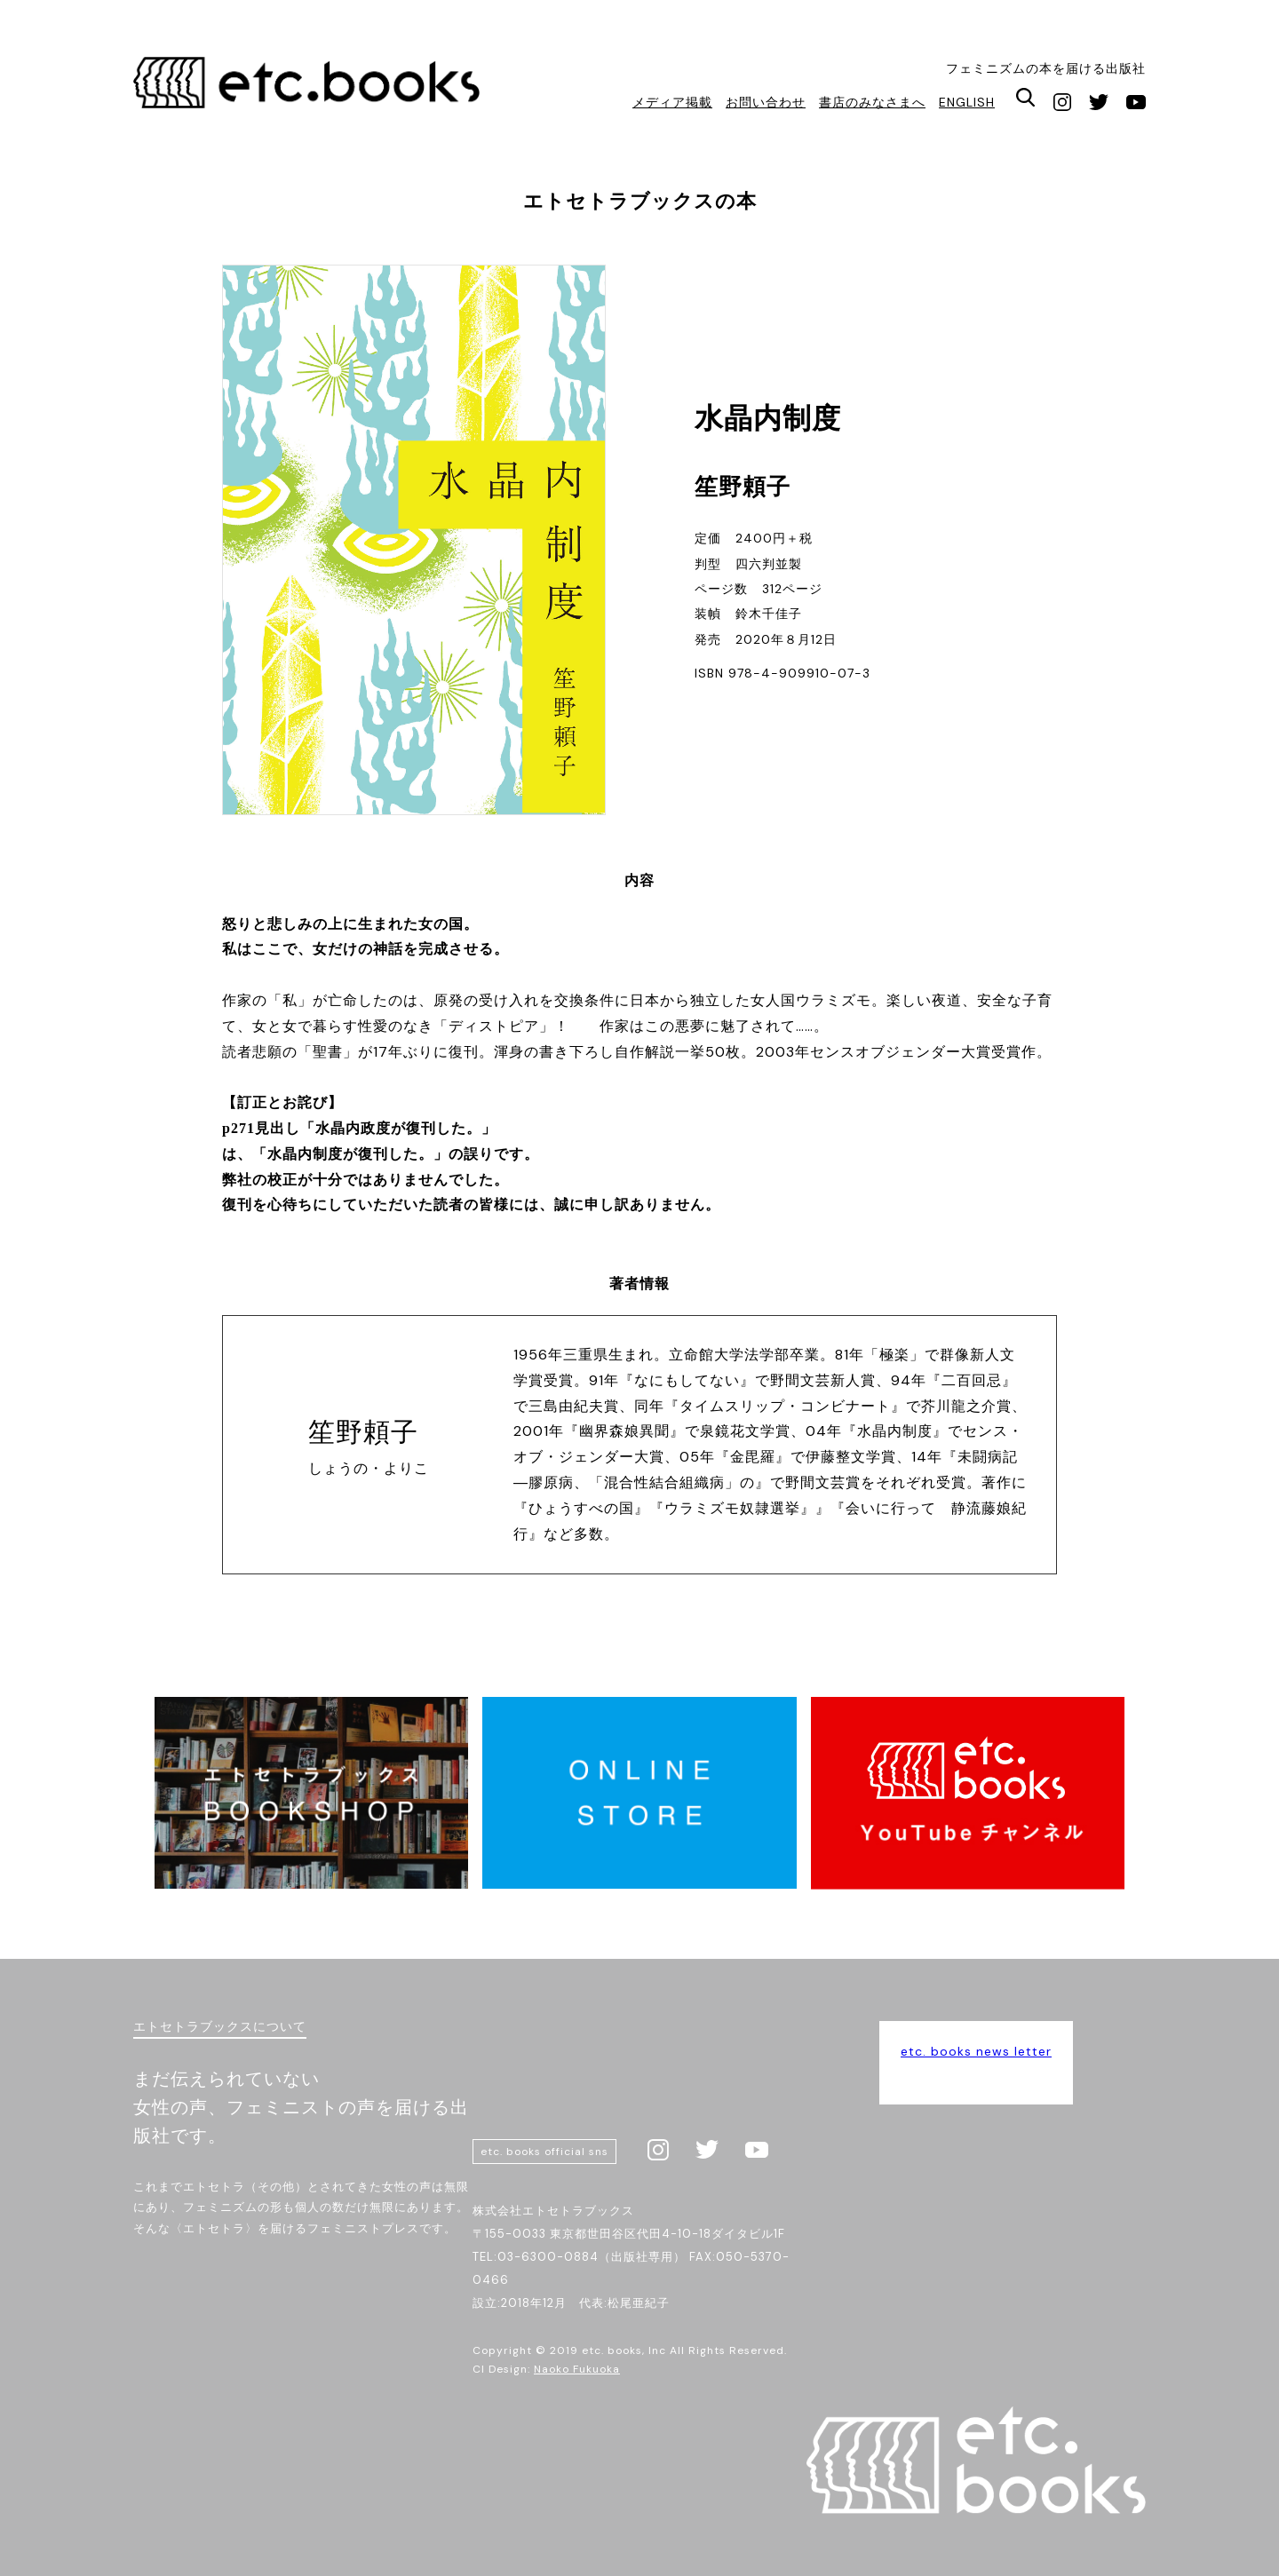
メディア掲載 (672, 102)
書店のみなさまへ (872, 102)
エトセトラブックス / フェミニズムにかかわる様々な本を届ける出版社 (309, 86)
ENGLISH (967, 102)
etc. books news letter (976, 2051)
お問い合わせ (766, 102)
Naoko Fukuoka (577, 2369)
